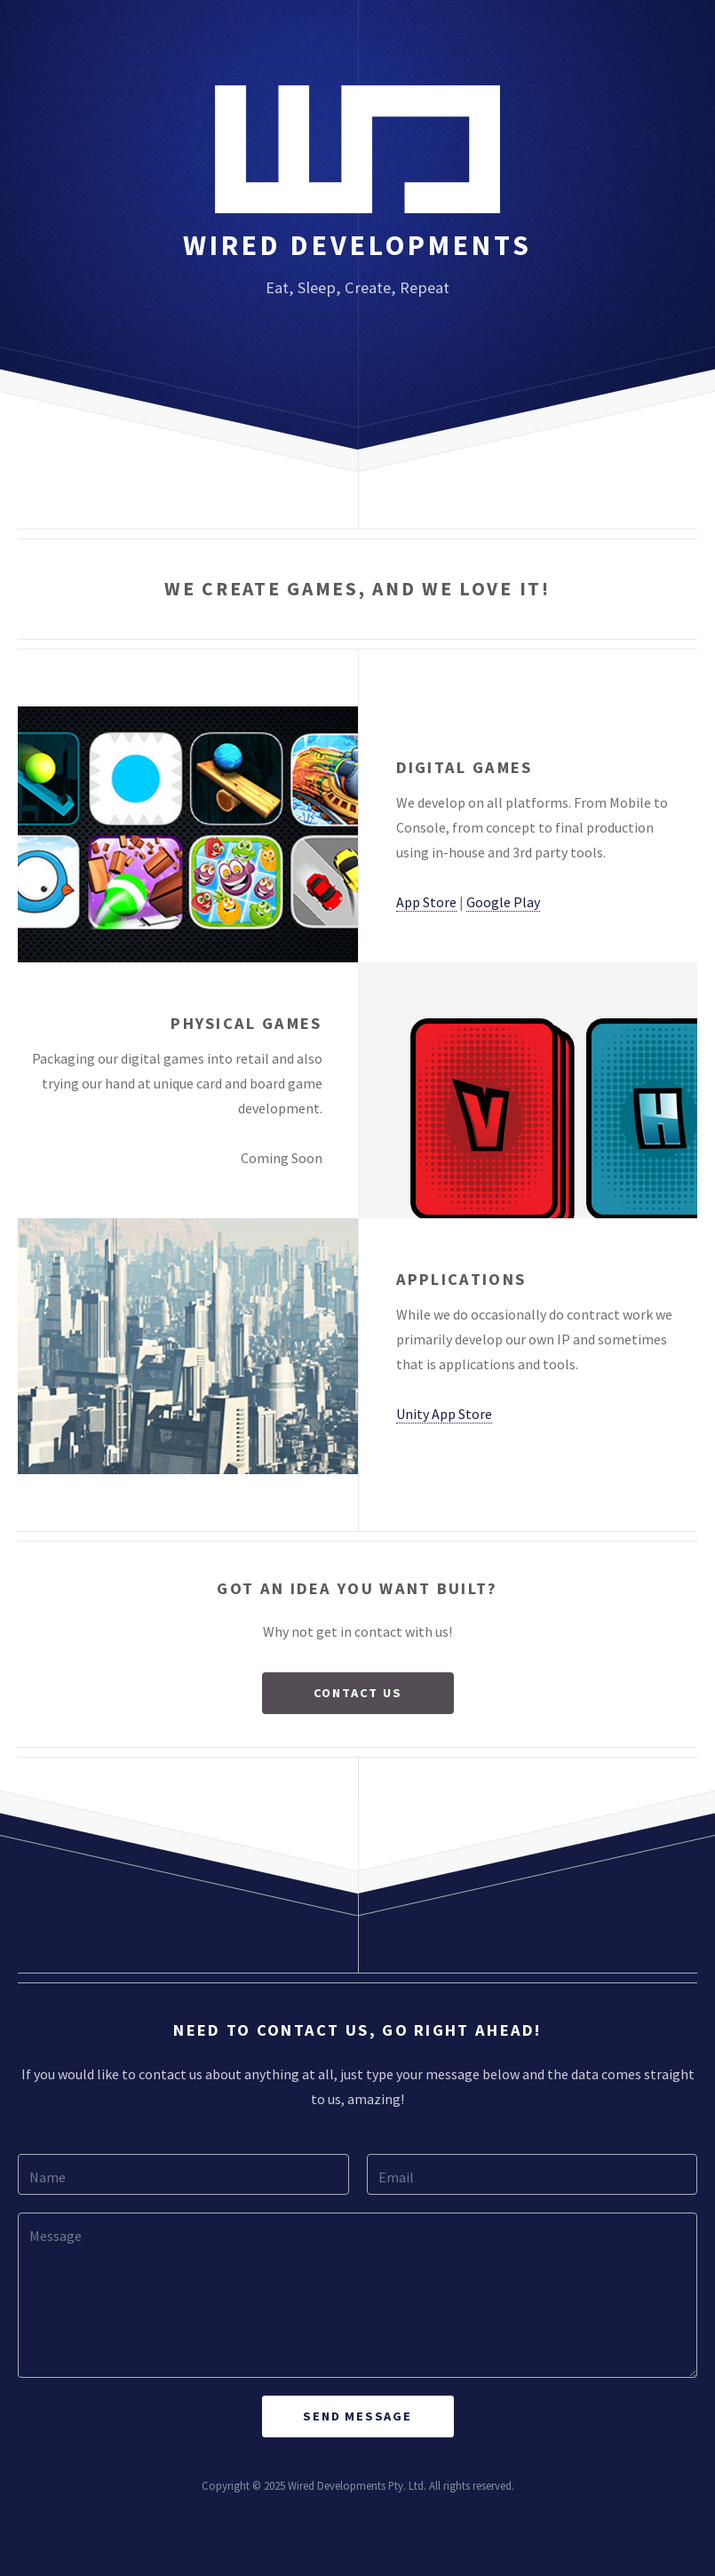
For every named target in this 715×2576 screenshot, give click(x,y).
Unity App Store (444, 1414)
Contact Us (358, 1693)
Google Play (503, 902)
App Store (426, 902)
